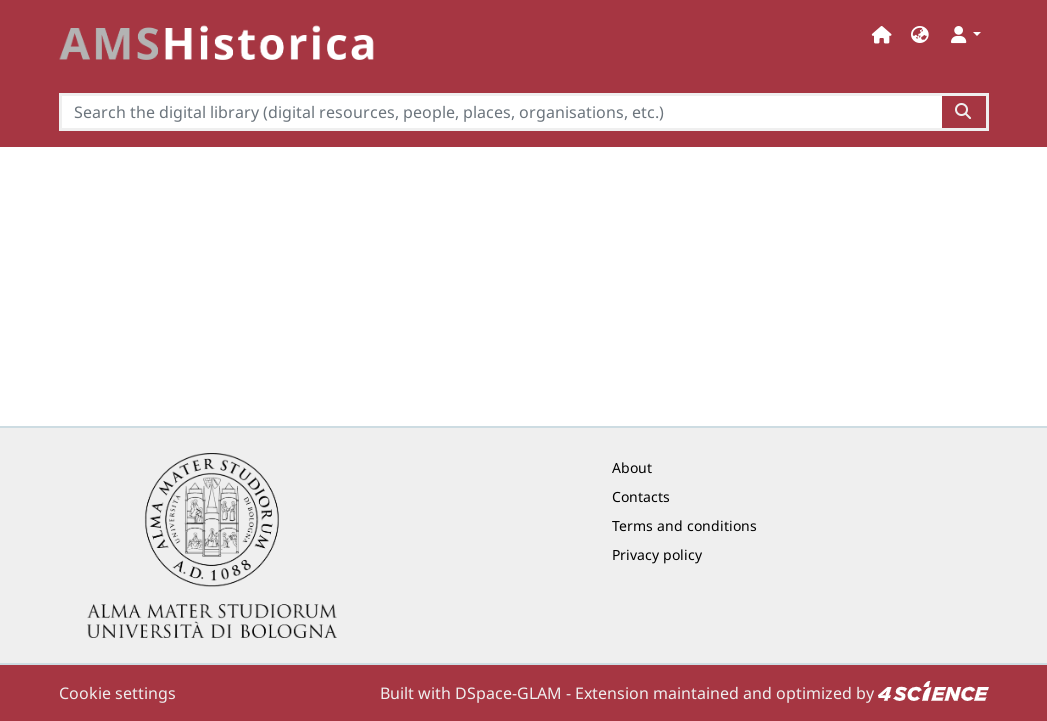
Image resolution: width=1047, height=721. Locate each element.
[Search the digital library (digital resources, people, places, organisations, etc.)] (501, 112)
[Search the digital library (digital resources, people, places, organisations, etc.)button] (964, 112)
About (632, 467)
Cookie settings (117, 693)
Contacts (641, 496)
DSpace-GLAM (508, 693)
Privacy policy (657, 554)
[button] (920, 34)
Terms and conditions (684, 525)
